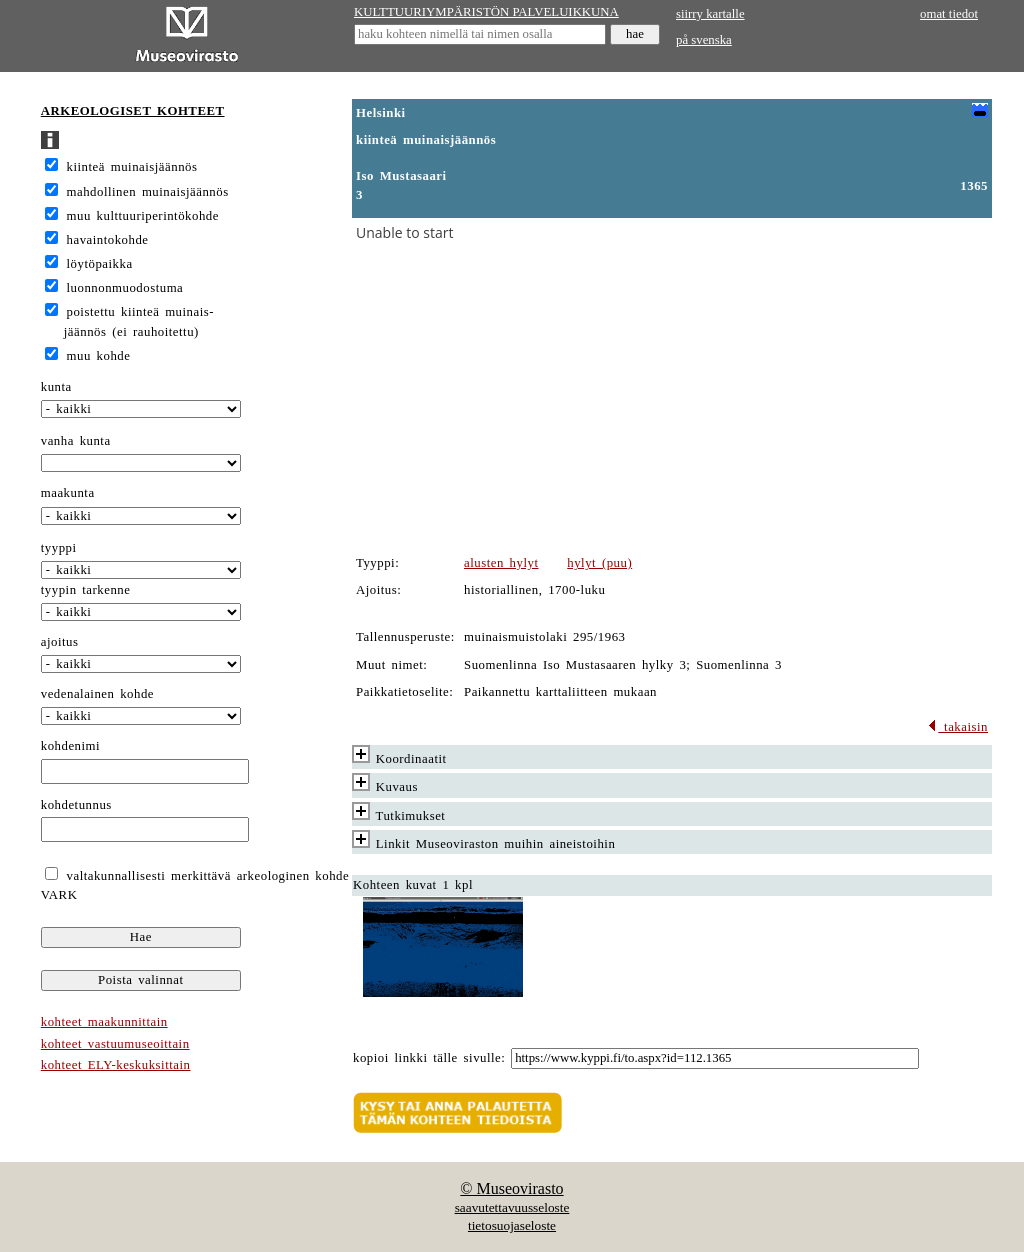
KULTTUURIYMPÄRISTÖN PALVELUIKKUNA (486, 12)
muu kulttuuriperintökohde (143, 216)
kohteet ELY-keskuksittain (116, 1065)
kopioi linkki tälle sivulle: (429, 1058)
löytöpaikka (100, 264)
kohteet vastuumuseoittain (115, 1044)
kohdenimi (70, 746)
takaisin (957, 727)
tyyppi (59, 548)
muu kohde (99, 356)
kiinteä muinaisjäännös (132, 167)
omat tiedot (949, 14)
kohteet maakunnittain (104, 1022)
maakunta (68, 493)
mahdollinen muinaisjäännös (148, 192)
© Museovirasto (511, 1188)
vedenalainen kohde (97, 694)
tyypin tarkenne (86, 590)
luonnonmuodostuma (125, 288)
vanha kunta (76, 441)
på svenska (704, 40)
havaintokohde (108, 240)
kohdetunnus (76, 805)
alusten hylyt (501, 563)
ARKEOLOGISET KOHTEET (133, 111)
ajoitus (60, 642)
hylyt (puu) (599, 563)
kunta (56, 387)
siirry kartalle (710, 14)
